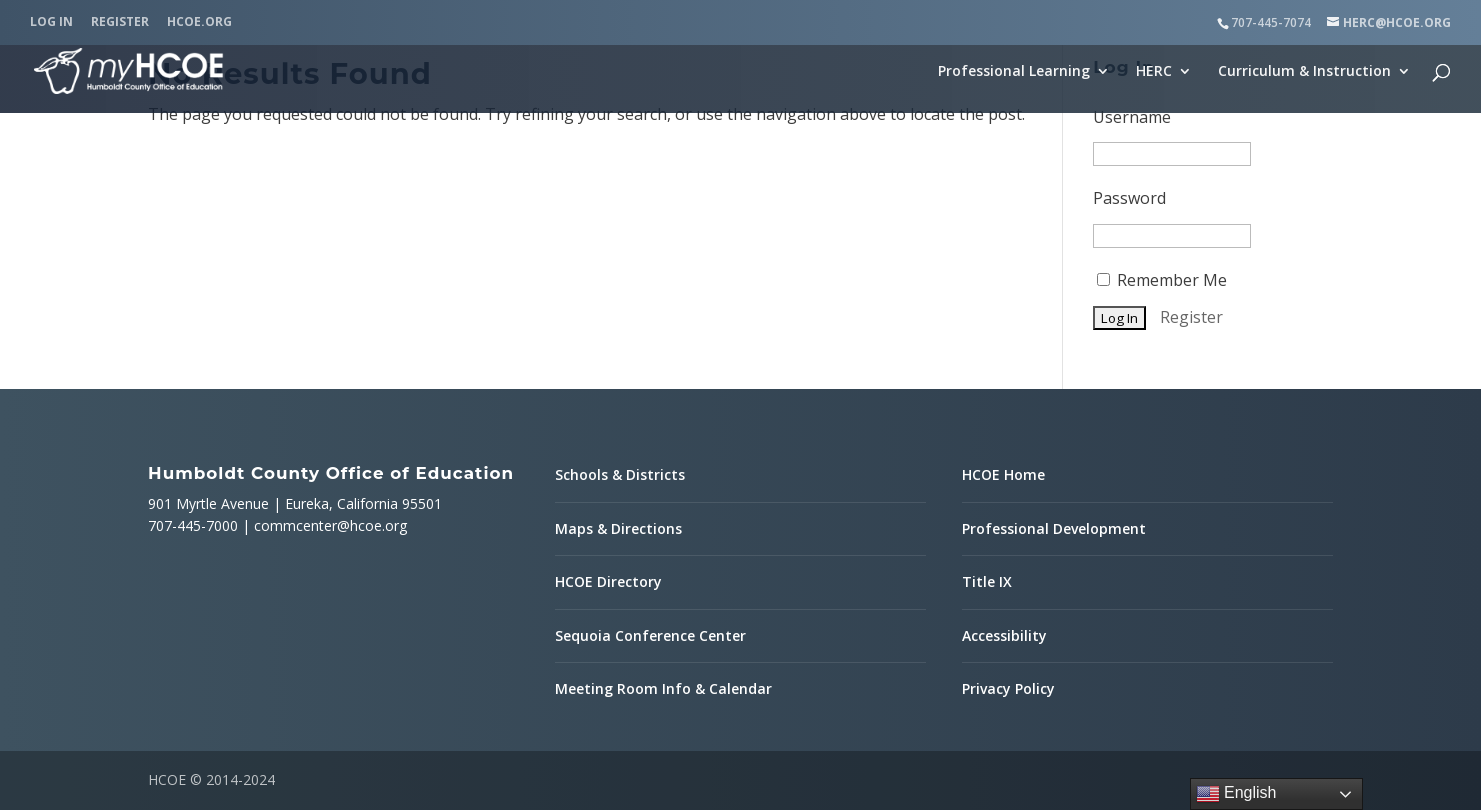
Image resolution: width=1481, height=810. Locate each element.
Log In (51, 23)
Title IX (987, 581)
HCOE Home (1003, 474)
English (1236, 794)
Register (120, 23)
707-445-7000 (193, 525)
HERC (1154, 72)
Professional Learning (1014, 72)
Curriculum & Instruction (1304, 72)
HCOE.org (199, 23)
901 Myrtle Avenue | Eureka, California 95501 (295, 503)
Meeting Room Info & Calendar (663, 688)
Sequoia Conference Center (650, 635)
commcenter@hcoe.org (330, 525)
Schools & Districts (620, 474)
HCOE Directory (608, 581)
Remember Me (1162, 280)
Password (1129, 198)
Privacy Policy (1008, 688)
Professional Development (1054, 528)
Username (1132, 117)
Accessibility (1004, 635)
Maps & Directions (618, 528)
